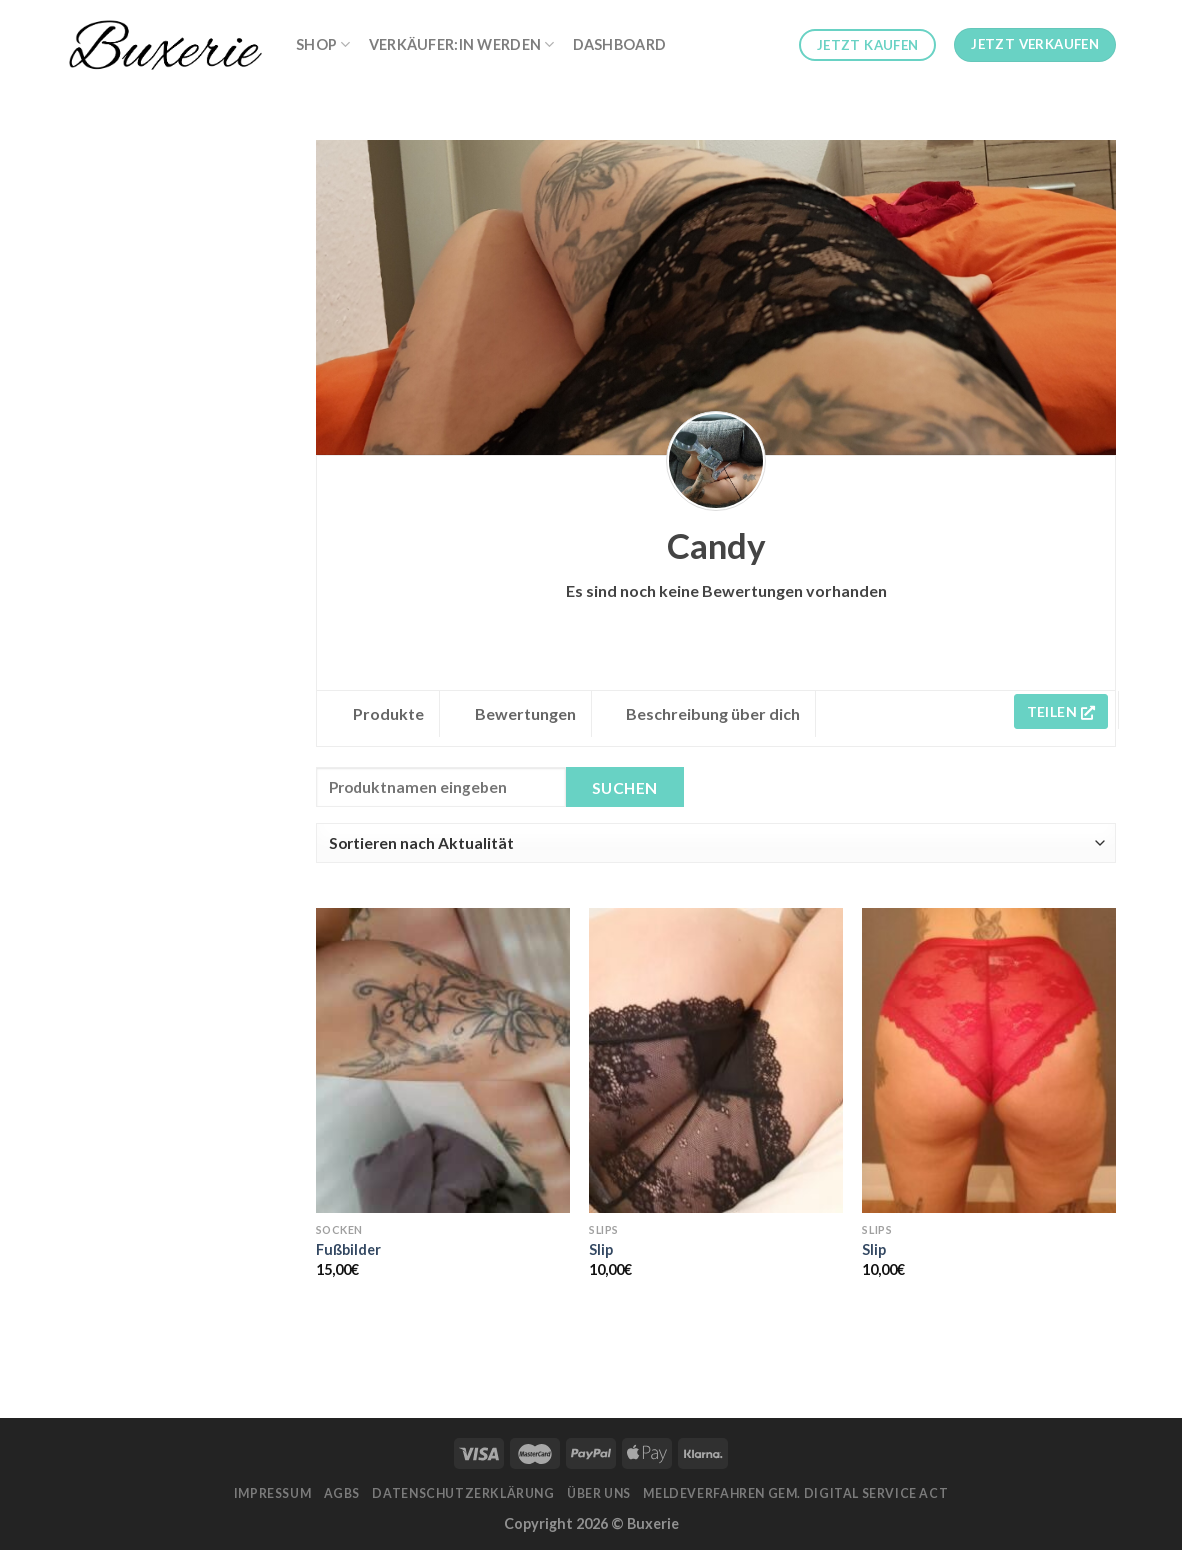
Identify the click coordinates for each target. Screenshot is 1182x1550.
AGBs (342, 1493)
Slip (601, 1249)
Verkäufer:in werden (462, 44)
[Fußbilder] (443, 1060)
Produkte (388, 713)
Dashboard (620, 44)
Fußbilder (348, 1249)
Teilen (1061, 711)
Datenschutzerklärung (463, 1493)
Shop (323, 44)
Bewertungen (525, 713)
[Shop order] (716, 843)
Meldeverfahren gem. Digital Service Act (795, 1493)
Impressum (273, 1493)
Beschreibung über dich (713, 713)
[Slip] (716, 1060)
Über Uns (599, 1493)
